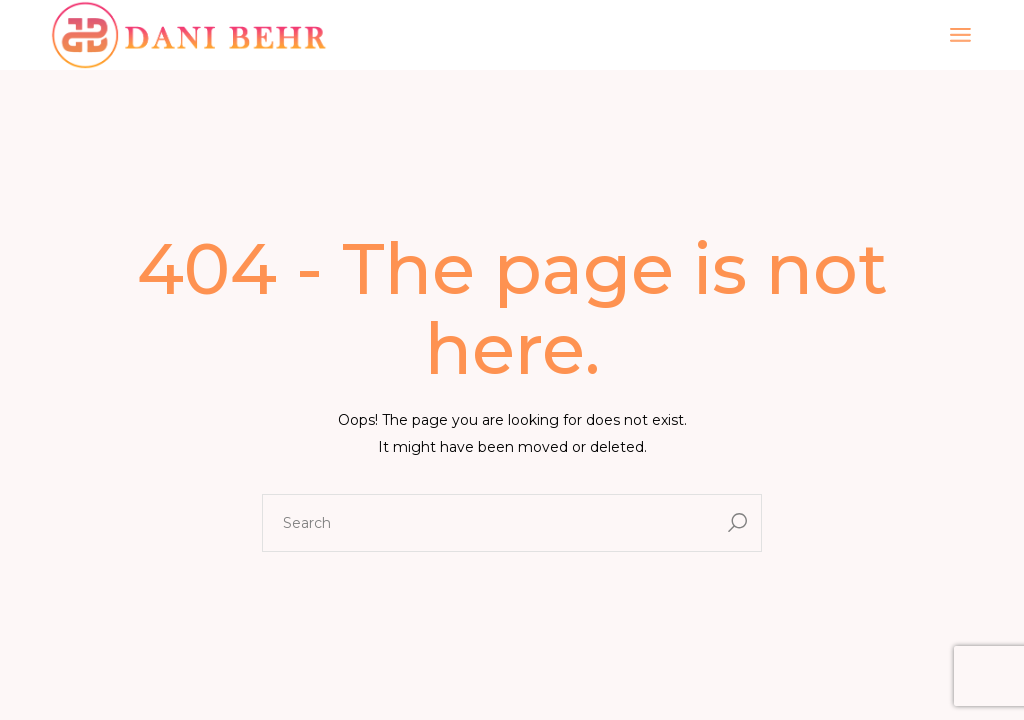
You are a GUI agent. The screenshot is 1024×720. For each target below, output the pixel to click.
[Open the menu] (960, 35)
